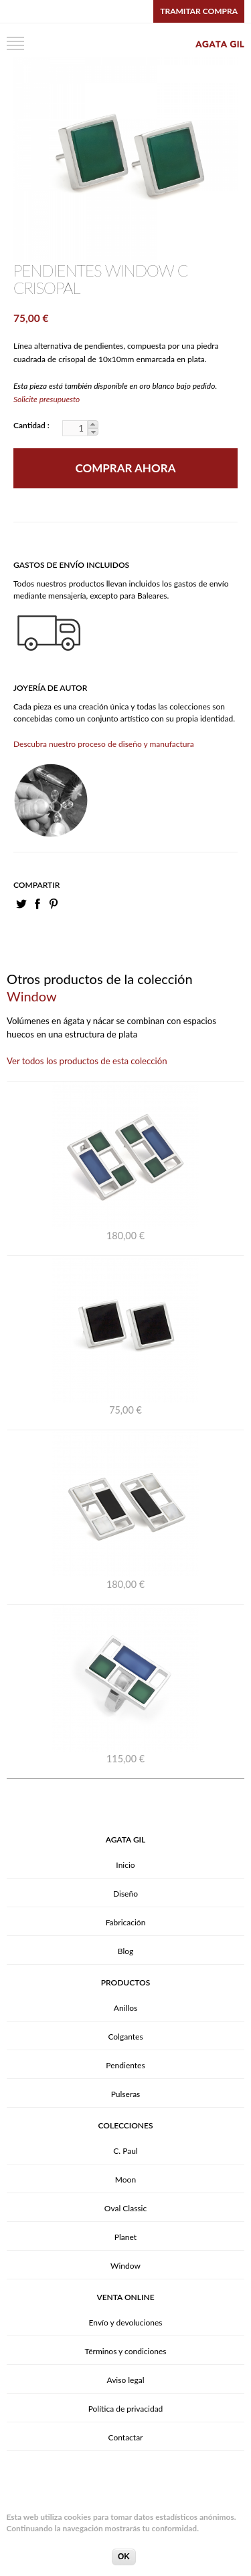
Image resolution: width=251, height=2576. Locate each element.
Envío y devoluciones (126, 2322)
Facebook (37, 904)
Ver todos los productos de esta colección (87, 1061)
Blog (125, 1951)
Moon (125, 2180)
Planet (125, 2237)
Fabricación (126, 1922)
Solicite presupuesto (46, 399)
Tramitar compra (199, 11)
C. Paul (125, 2151)
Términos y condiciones (126, 2351)
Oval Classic (125, 2208)
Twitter (21, 904)
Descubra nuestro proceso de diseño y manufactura (103, 744)
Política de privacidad (125, 2409)
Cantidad (30, 425)
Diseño (125, 1894)
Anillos (125, 2008)
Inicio (125, 1865)
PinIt (54, 904)
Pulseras (126, 2094)
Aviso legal (126, 2380)
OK (124, 2562)
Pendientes (125, 2065)
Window (125, 2266)
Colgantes (125, 2037)
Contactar (125, 2437)
